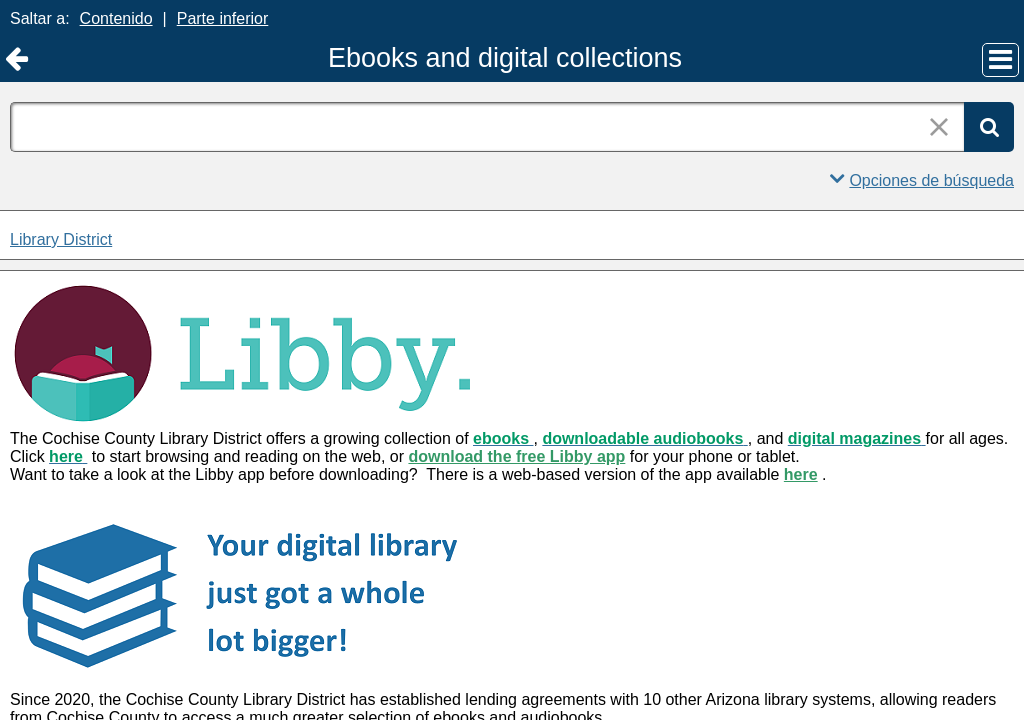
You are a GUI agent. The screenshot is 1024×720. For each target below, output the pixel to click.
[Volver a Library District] (16, 59)
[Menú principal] (1000, 60)
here (801, 474)
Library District (61, 239)
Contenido (116, 18)
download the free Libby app (516, 456)
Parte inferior (223, 18)
